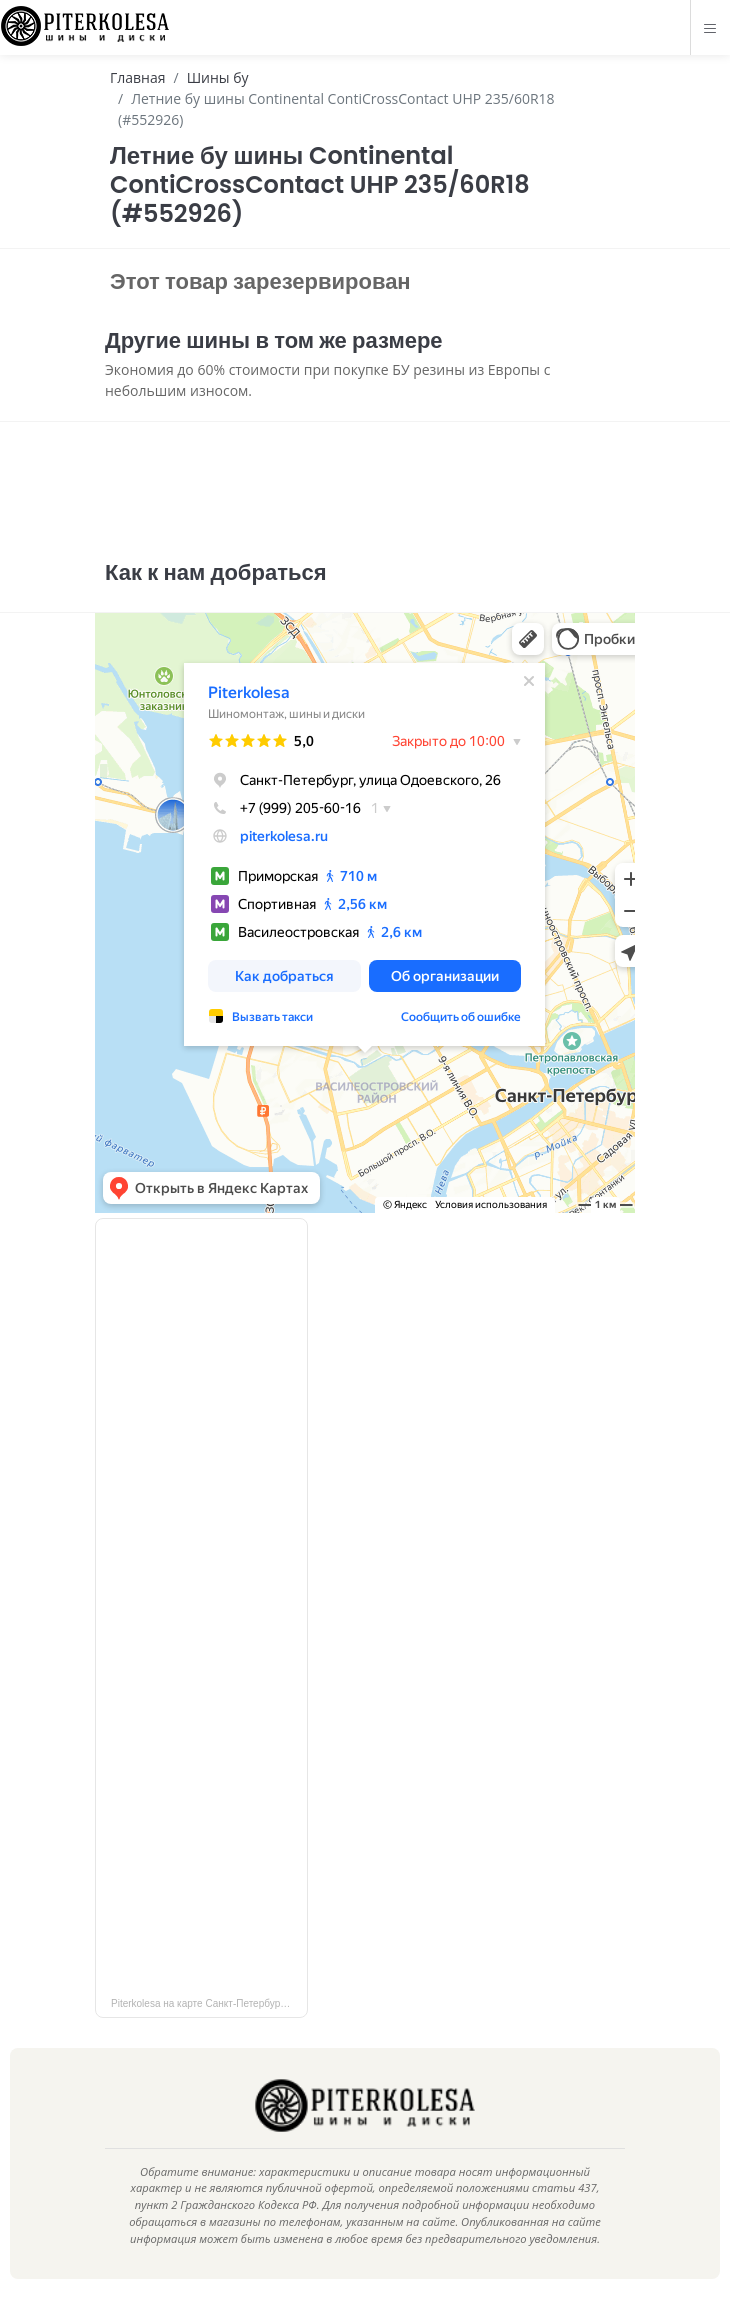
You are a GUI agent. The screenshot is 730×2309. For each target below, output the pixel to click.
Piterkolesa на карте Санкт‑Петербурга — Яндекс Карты (209, 2003)
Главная (138, 77)
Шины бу (218, 77)
